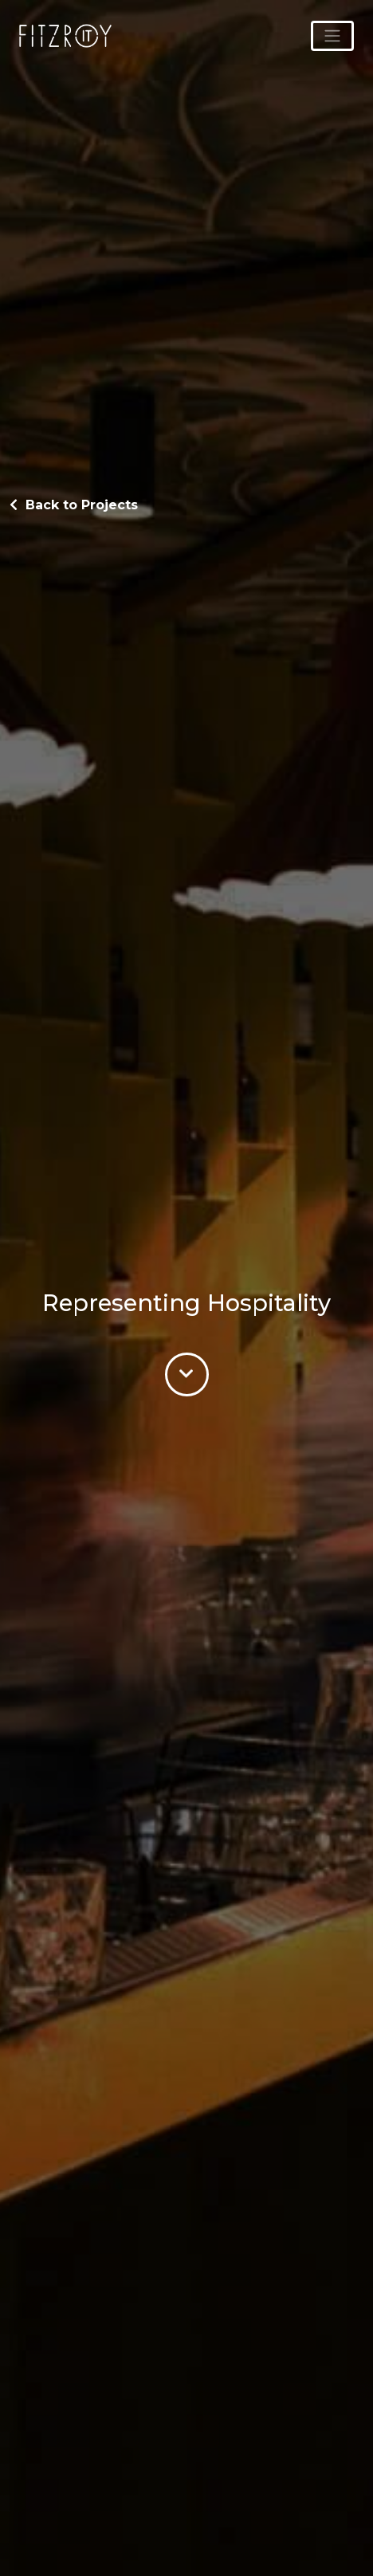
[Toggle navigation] (332, 36)
